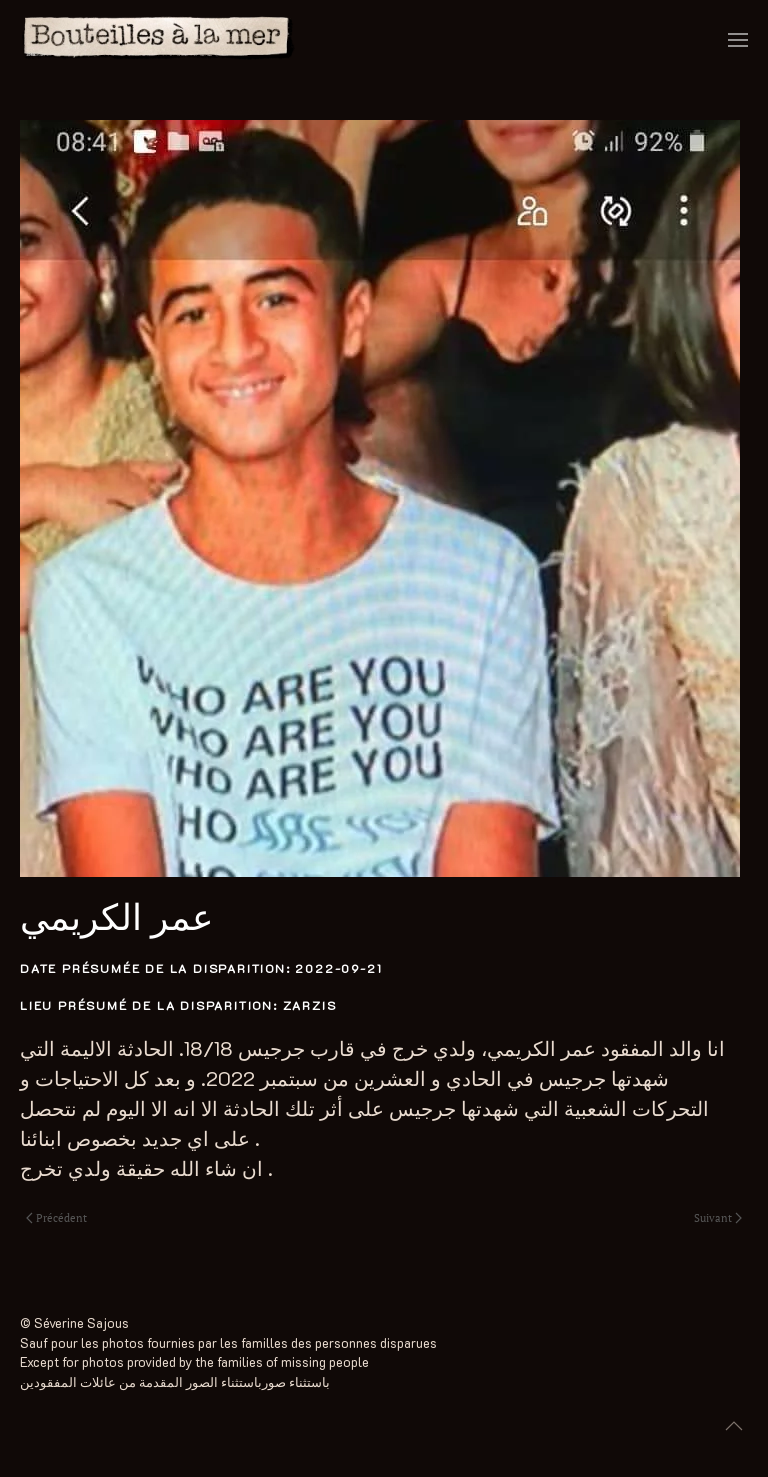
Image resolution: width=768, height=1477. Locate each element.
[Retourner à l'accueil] (158, 40)
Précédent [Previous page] (56, 1218)
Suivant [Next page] (718, 1218)
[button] (738, 40)
